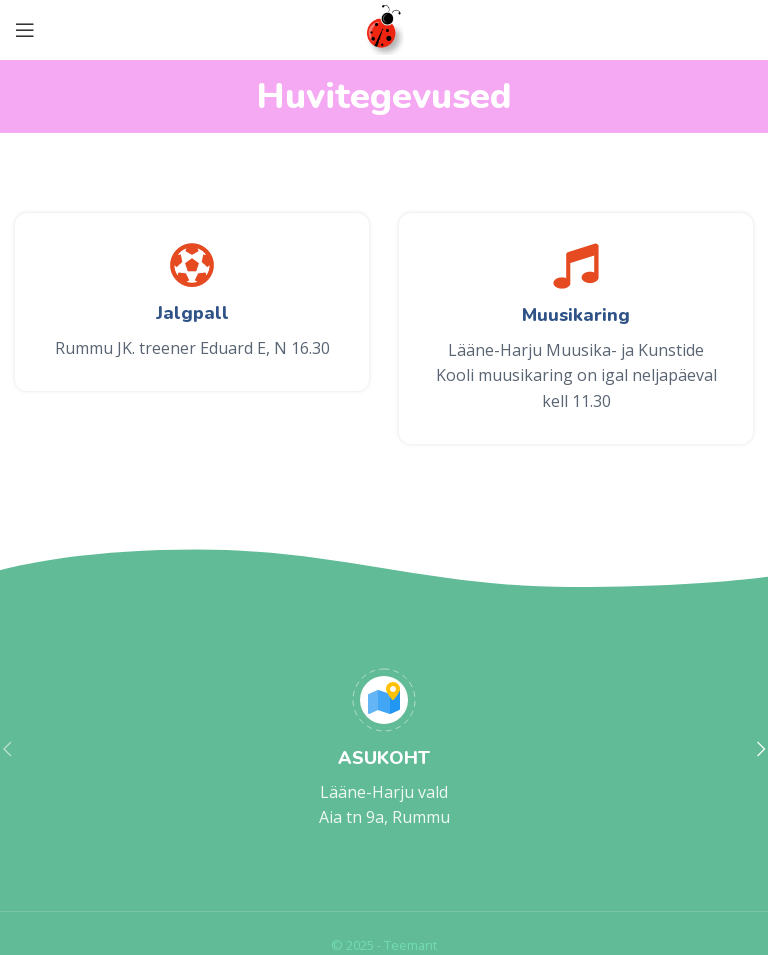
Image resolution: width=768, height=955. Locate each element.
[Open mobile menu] (25, 30)
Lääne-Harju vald (384, 792)
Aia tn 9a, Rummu (384, 817)
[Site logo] (384, 28)
